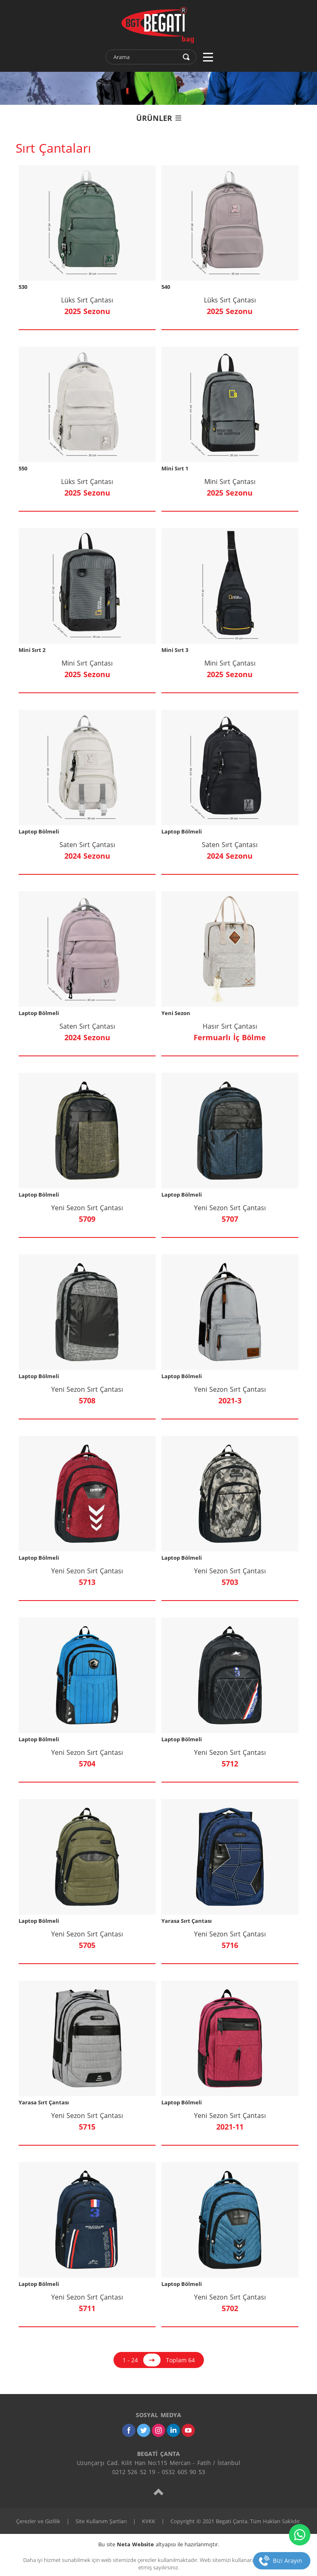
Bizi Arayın (287, 2560)
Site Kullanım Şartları (101, 2521)
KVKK (148, 2521)
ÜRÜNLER (158, 118)
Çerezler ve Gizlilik (38, 2521)
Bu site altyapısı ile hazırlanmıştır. (158, 2544)
